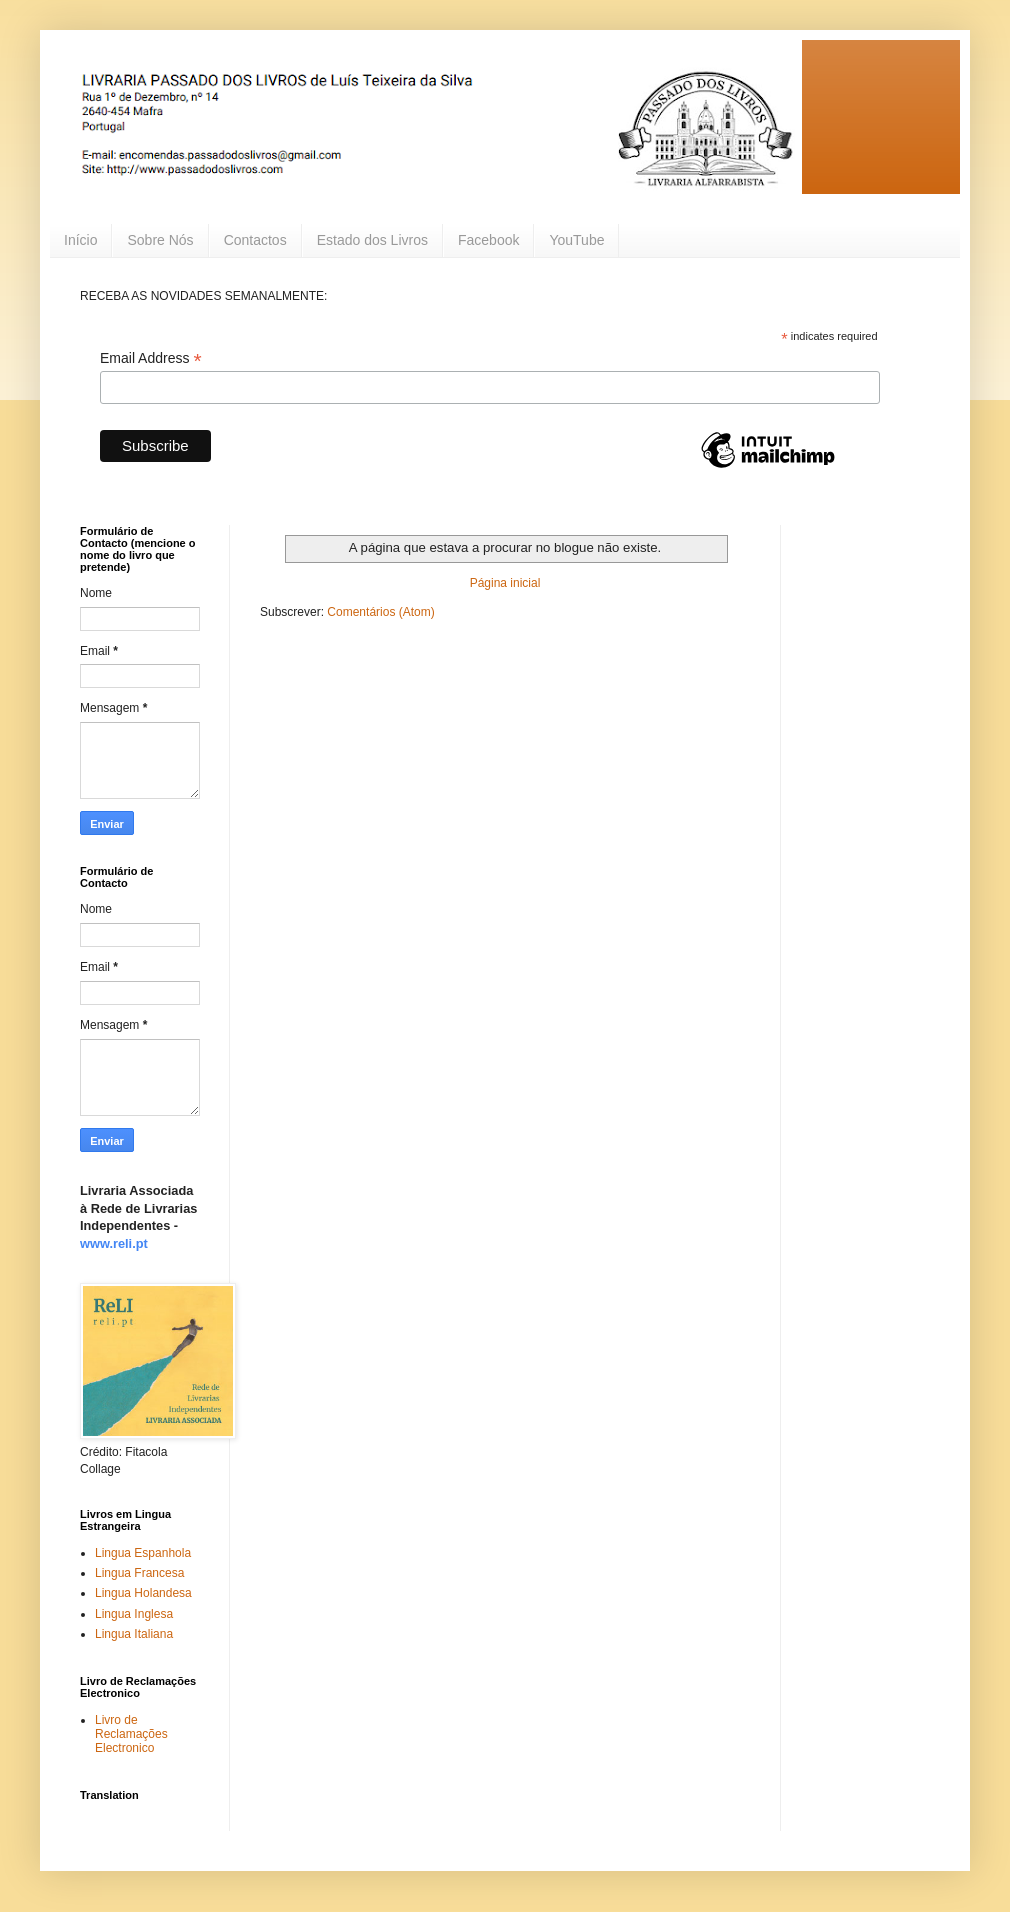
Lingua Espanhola (143, 1553)
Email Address (151, 358)
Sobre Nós (160, 240)
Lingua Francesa (139, 1573)
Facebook (488, 240)
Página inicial (505, 583)
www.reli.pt (114, 1243)
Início (80, 240)
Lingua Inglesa (134, 1614)
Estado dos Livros (372, 240)
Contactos (255, 240)
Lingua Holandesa (143, 1593)
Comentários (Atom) (380, 612)
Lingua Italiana (134, 1634)
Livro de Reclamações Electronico (131, 1734)
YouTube (576, 240)
